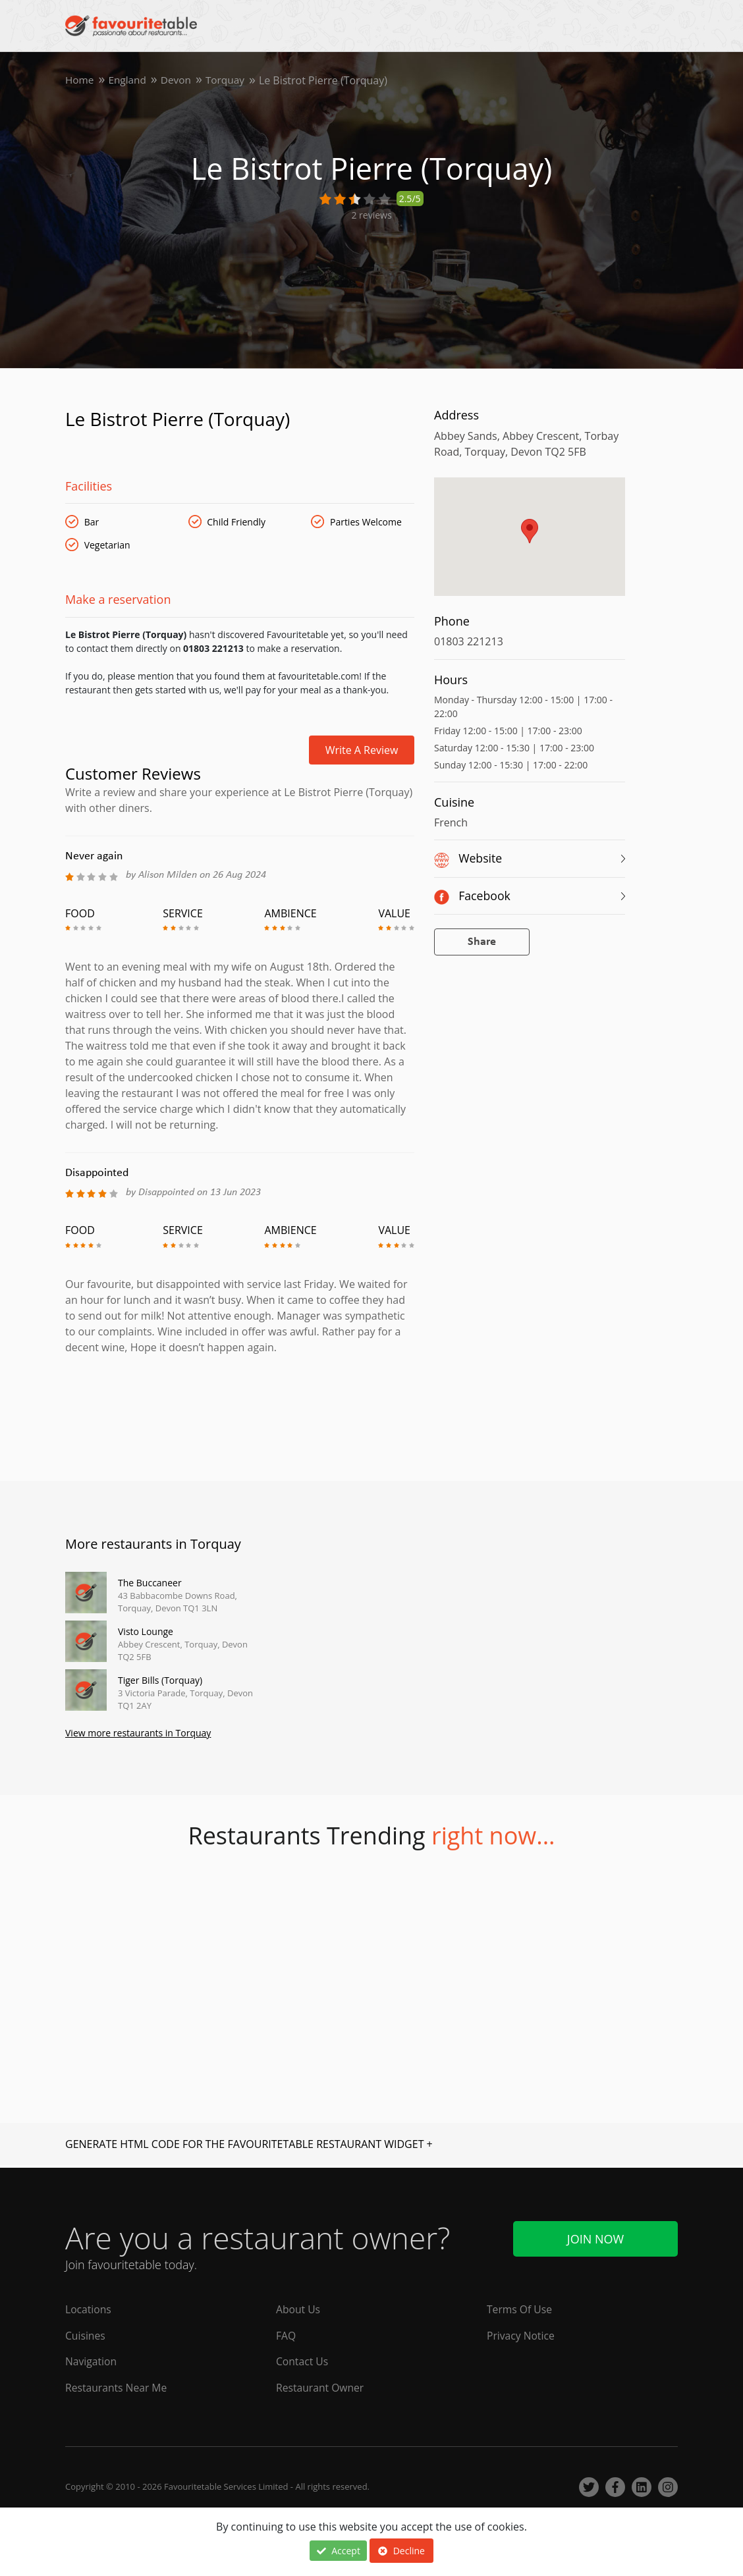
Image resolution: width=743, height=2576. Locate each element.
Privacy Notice (521, 2335)
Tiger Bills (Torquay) (160, 1680)
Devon (179, 80)
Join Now (595, 2237)
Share (482, 942)
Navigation (91, 2361)
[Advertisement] (239, 1412)
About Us (298, 2308)
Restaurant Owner (321, 2387)
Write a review (362, 750)
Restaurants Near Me (117, 2387)
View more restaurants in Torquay (138, 1734)
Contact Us (302, 2361)
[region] (529, 543)
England (129, 80)
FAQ (286, 2335)
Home (80, 80)
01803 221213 (468, 641)
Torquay (229, 80)
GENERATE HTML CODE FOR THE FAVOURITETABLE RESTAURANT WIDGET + (249, 2145)
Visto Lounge (145, 1631)
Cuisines (85, 2335)
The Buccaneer (150, 1582)
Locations (88, 2308)
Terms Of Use (520, 2308)
